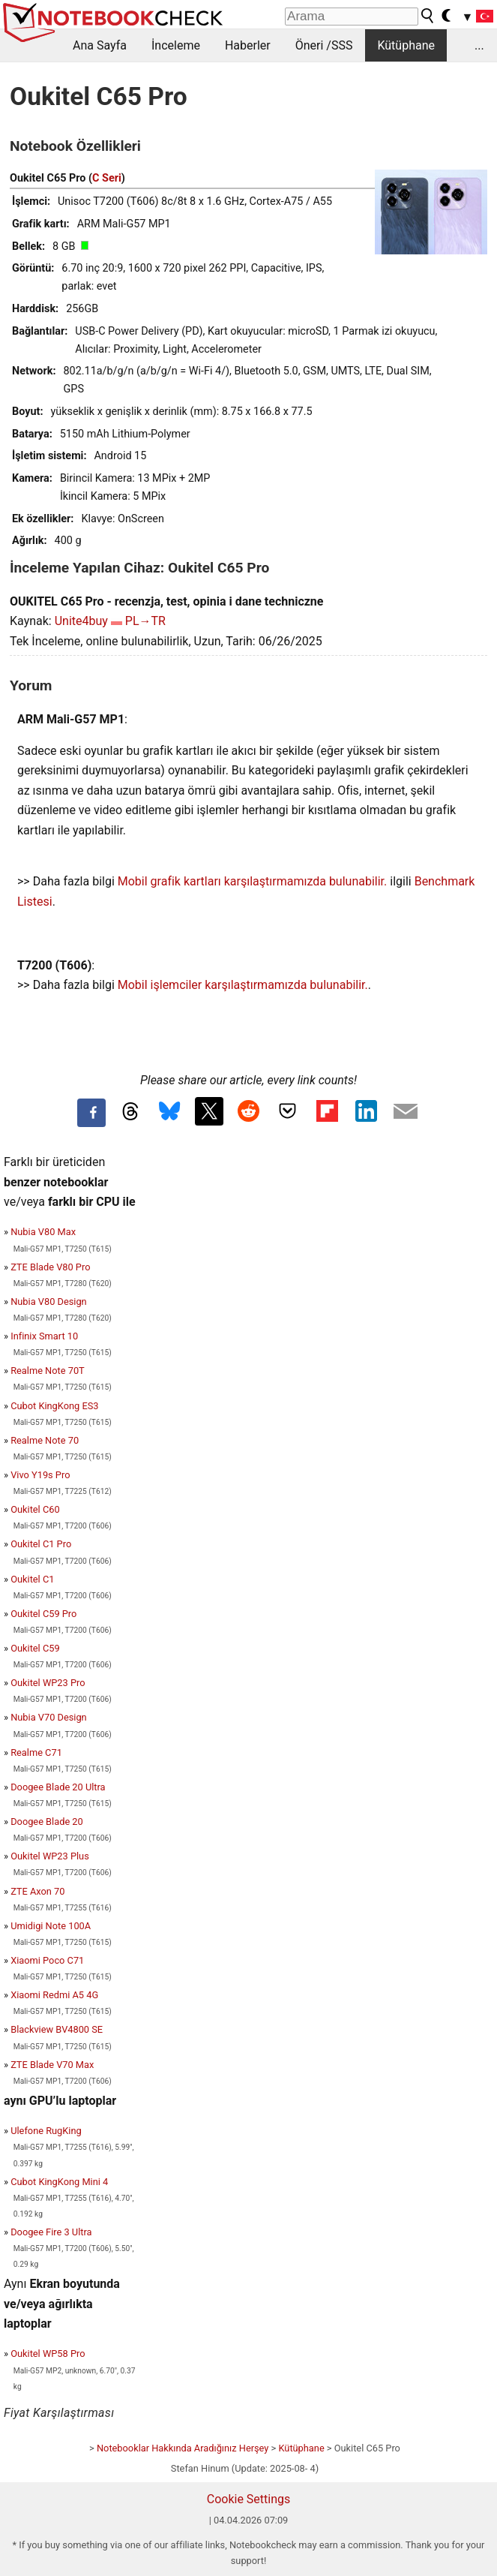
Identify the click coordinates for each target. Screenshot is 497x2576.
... (479, 45)
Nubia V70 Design (48, 1717)
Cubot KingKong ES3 (54, 1405)
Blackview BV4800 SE (56, 2029)
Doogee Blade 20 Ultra (57, 1787)
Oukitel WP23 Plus (49, 1856)
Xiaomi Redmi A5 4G (54, 1994)
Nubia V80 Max (43, 1231)
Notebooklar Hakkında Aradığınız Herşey (182, 2448)
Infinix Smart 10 (44, 1336)
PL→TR (145, 621)
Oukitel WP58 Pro (47, 2353)
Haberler (248, 45)
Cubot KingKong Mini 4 (59, 2181)
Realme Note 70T (47, 1370)
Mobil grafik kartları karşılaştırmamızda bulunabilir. (253, 881)
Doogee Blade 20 (46, 1821)
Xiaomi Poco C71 (47, 1960)
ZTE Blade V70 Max (52, 2064)
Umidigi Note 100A (50, 1925)
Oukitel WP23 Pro (47, 1682)
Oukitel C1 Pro (40, 1544)
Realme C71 (36, 1752)
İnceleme (175, 45)
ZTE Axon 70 (37, 1891)
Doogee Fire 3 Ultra (50, 2232)
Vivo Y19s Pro (40, 1474)
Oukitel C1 (32, 1579)
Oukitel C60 (34, 1509)
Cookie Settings (249, 2499)
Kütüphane (406, 45)
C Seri (106, 178)
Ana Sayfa (100, 45)
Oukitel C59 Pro (43, 1613)
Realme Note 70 (44, 1440)
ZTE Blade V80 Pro (50, 1267)
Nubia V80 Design (48, 1301)
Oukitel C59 (34, 1648)
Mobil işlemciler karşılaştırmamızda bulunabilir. (243, 985)
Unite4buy (81, 621)
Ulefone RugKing (46, 2130)
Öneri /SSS (324, 45)
